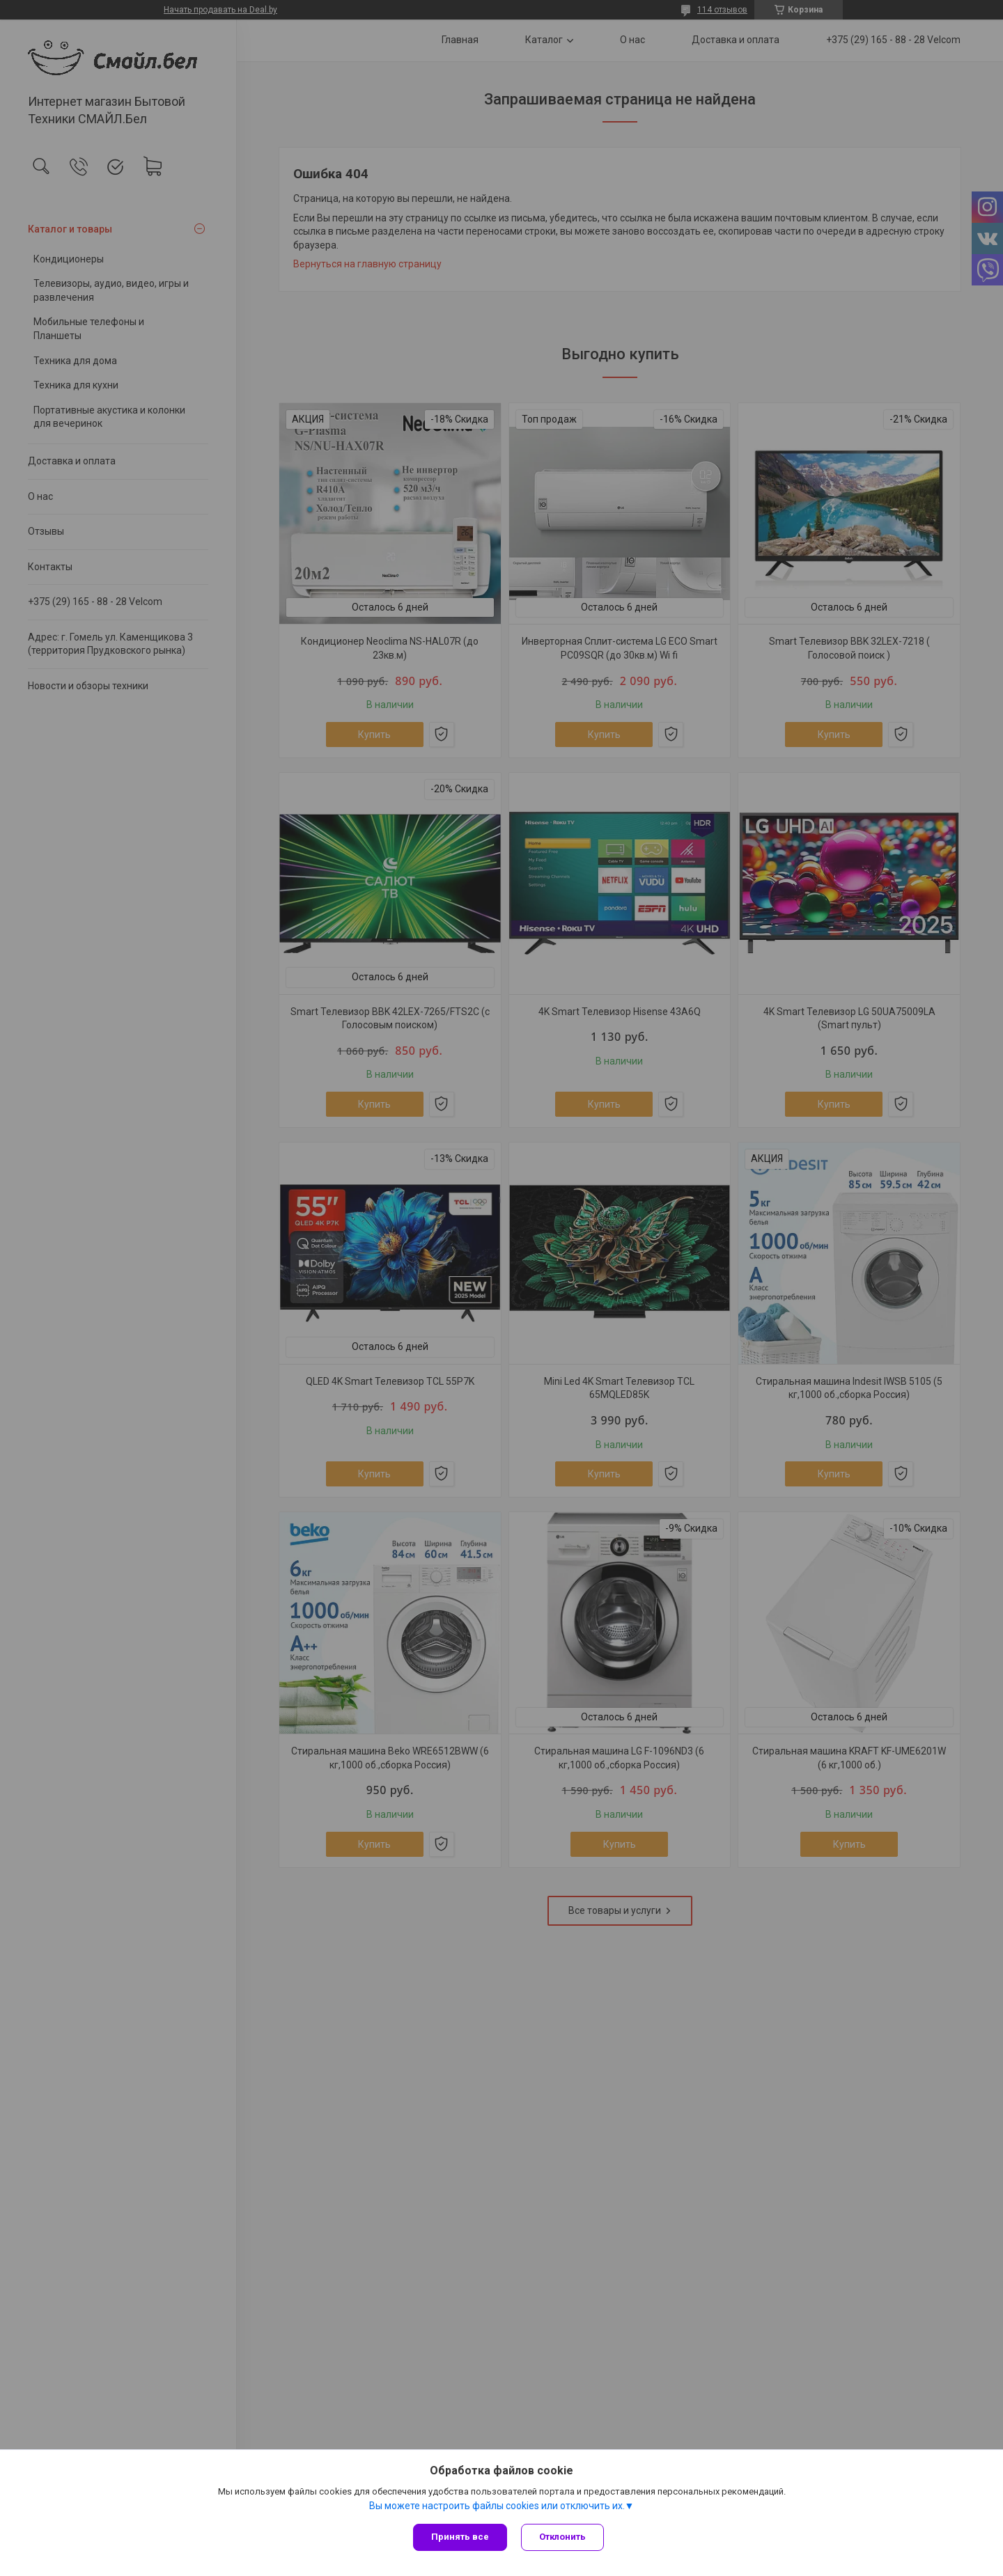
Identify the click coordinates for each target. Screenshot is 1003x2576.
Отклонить (562, 2536)
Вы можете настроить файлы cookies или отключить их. (497, 2505)
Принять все (460, 2536)
